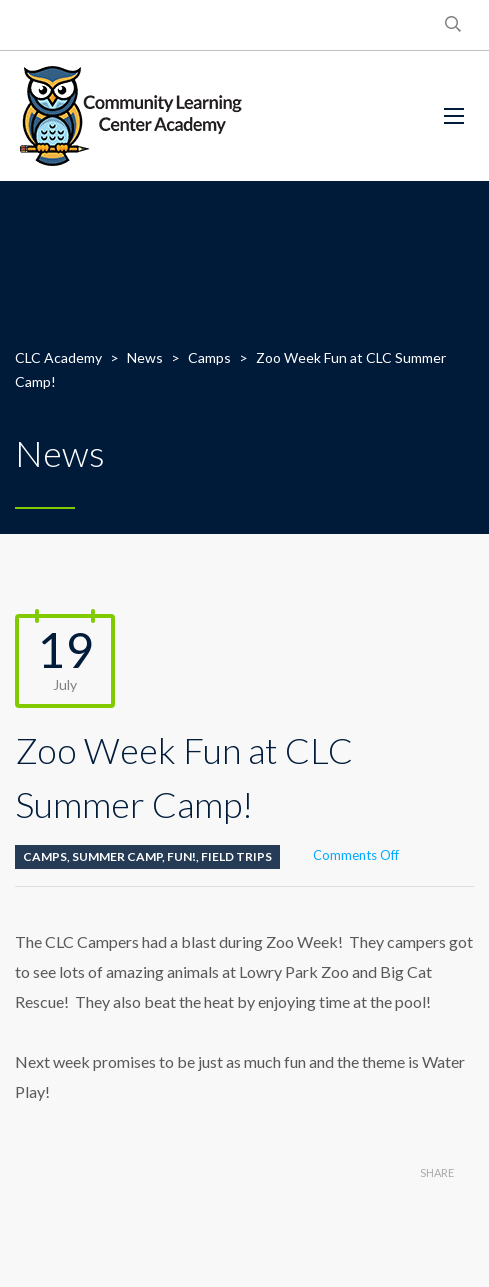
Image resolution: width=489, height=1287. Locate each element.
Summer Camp (117, 856)
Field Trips (236, 856)
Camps (45, 856)
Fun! (181, 856)
